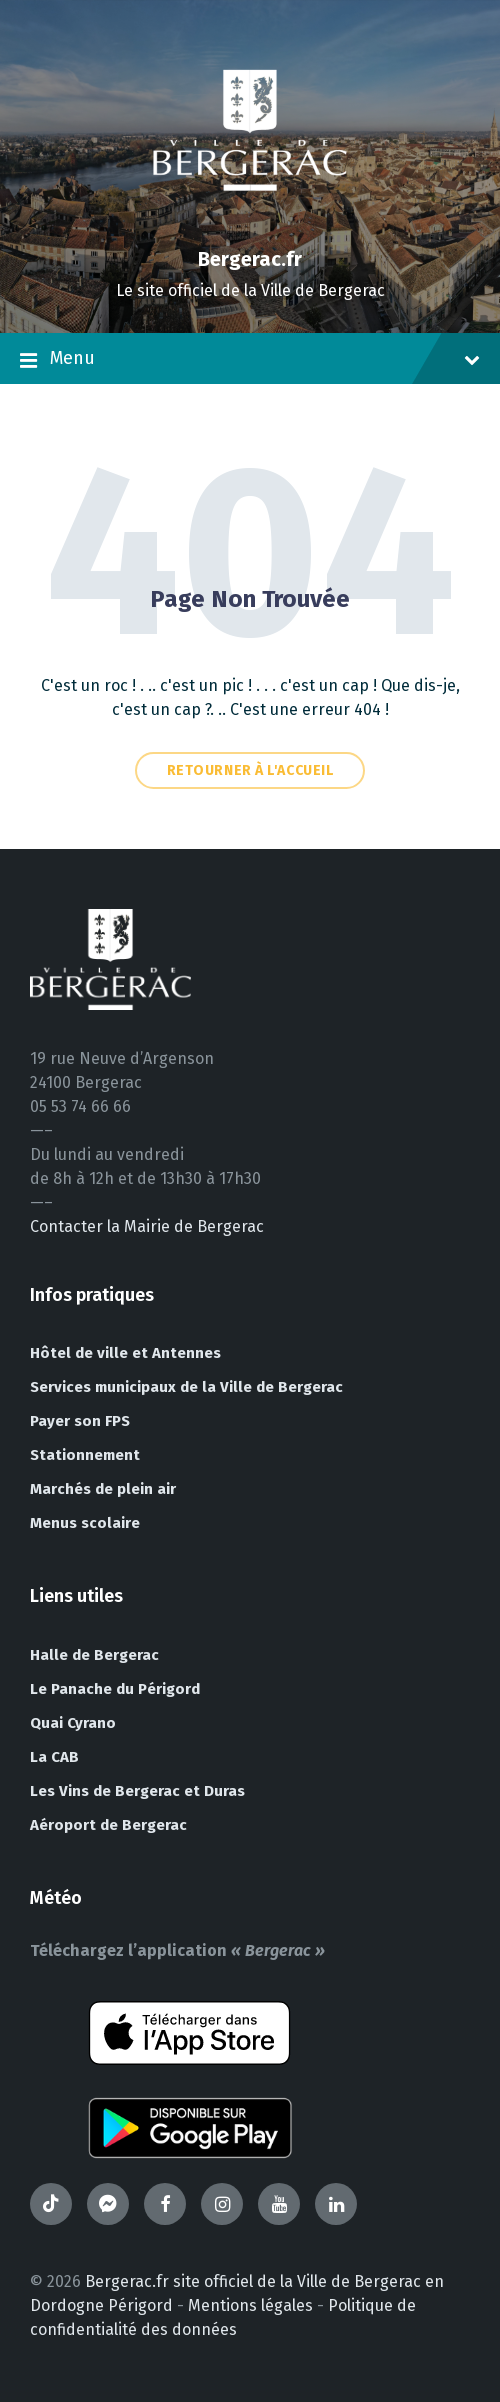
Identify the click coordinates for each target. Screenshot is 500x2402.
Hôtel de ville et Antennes (125, 1353)
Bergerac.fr (250, 259)
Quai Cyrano (73, 1723)
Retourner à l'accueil (250, 770)
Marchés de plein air (103, 1489)
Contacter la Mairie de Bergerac (147, 1226)
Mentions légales (250, 2305)
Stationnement (85, 1455)
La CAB (54, 1757)
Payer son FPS (80, 1421)
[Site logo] (250, 224)
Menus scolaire (85, 1523)
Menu (250, 360)
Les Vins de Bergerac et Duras (137, 1791)
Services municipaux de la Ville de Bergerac (186, 1387)
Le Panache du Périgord (115, 1689)
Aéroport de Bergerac (108, 1825)
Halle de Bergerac (94, 1655)
